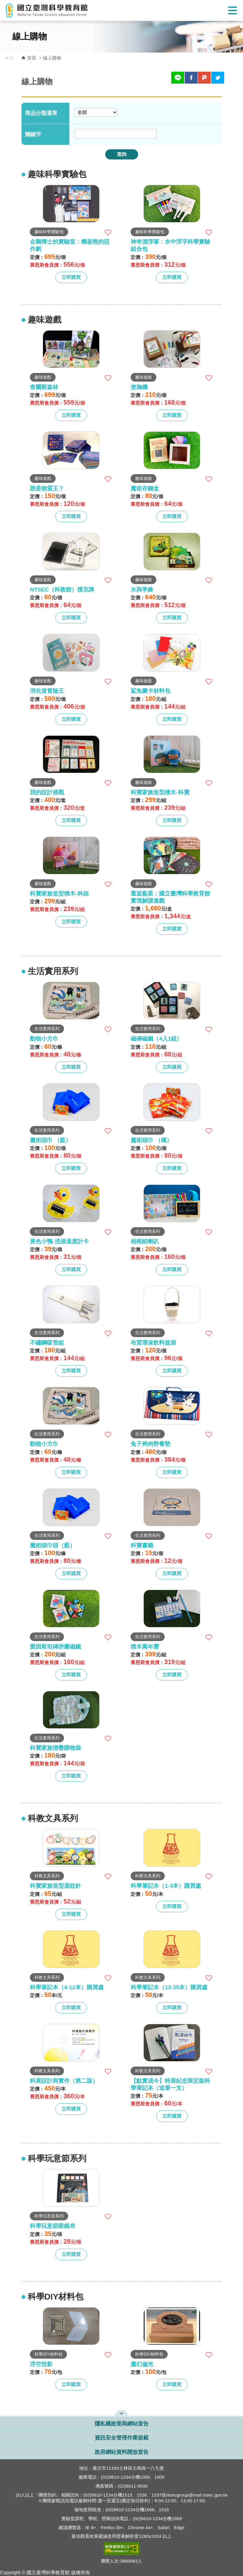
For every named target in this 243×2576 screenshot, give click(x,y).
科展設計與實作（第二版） (64, 2081)
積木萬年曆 (145, 1646)
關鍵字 (33, 134)
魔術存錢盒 (145, 488)
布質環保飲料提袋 (153, 1343)
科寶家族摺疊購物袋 (55, 1748)
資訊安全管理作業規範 (122, 2437)
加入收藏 (108, 232)
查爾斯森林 (44, 387)
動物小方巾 (44, 1039)
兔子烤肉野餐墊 (150, 1444)
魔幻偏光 (142, 2364)
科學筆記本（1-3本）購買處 (166, 1886)
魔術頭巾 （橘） (151, 1140)
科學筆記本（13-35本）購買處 (169, 1987)
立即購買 (71, 277)
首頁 (31, 58)
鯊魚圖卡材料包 (150, 691)
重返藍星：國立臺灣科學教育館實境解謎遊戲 (170, 897)
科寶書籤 (142, 1545)
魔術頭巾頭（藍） (52, 1545)
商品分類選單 (41, 113)
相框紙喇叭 (145, 1241)
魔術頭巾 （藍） (50, 1140)
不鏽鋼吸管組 (47, 1343)
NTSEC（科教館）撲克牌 (62, 589)
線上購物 (52, 58)
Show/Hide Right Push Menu (232, 10)
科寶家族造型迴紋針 (55, 1886)
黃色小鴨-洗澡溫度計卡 (59, 1241)
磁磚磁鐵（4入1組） (156, 1039)
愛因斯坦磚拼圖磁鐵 (55, 1646)
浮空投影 (41, 2364)
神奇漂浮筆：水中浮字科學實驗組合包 (170, 245)
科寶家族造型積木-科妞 (59, 893)
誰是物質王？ (47, 488)
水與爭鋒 (142, 589)
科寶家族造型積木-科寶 (160, 792)
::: (11, 58)
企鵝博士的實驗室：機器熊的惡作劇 (69, 245)
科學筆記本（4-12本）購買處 (66, 1987)
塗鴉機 (139, 387)
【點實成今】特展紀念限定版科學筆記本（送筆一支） (170, 2084)
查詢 (121, 154)
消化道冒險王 (47, 691)
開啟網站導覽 (121, 2413)
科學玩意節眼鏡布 (52, 2226)
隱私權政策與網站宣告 (122, 2423)
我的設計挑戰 (47, 792)
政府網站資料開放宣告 (122, 2452)
